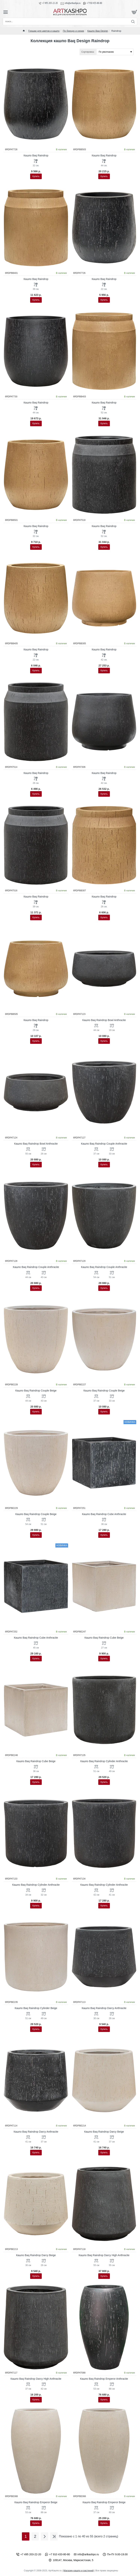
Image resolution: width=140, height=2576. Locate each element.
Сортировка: (87, 52)
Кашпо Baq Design (97, 30)
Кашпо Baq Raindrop (36, 155)
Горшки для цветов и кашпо (44, 30)
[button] (36, 176)
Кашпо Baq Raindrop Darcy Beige (104, 2131)
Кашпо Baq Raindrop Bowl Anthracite (104, 1020)
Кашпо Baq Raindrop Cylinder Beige (36, 2008)
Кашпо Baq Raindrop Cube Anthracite (104, 1514)
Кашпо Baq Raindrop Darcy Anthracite (104, 2008)
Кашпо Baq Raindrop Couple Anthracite (104, 1143)
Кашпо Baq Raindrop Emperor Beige (35, 2502)
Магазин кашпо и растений (78, 2570)
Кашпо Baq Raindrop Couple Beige (36, 1390)
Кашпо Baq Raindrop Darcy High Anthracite (104, 2255)
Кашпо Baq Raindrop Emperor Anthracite (104, 2378)
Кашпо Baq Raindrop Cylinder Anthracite (104, 1761)
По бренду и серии (73, 30)
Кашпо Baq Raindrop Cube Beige (104, 1637)
